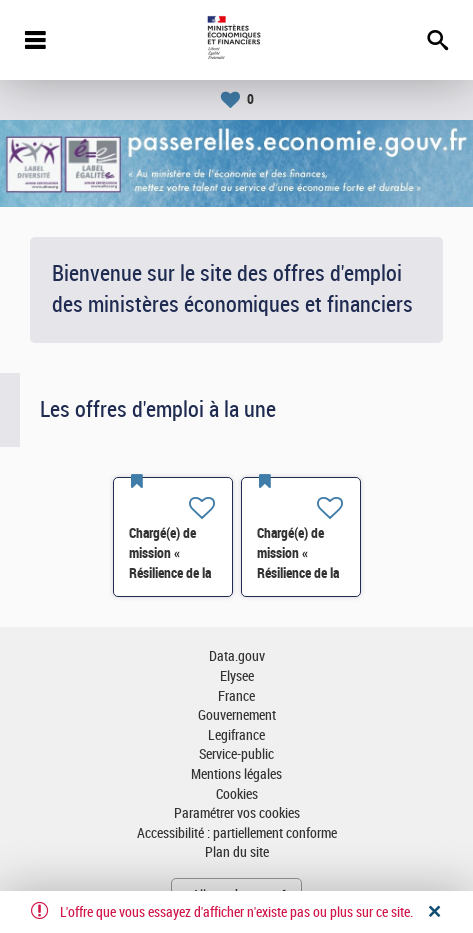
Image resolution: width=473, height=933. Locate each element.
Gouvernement (237, 715)
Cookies (237, 794)
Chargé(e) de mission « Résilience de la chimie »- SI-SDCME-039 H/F (173, 573)
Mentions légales (236, 774)
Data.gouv (237, 656)
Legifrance (236, 735)
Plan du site (237, 852)
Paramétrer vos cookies (237, 813)
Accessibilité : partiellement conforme (237, 833)
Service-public (236, 754)
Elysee (237, 676)
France (236, 696)
